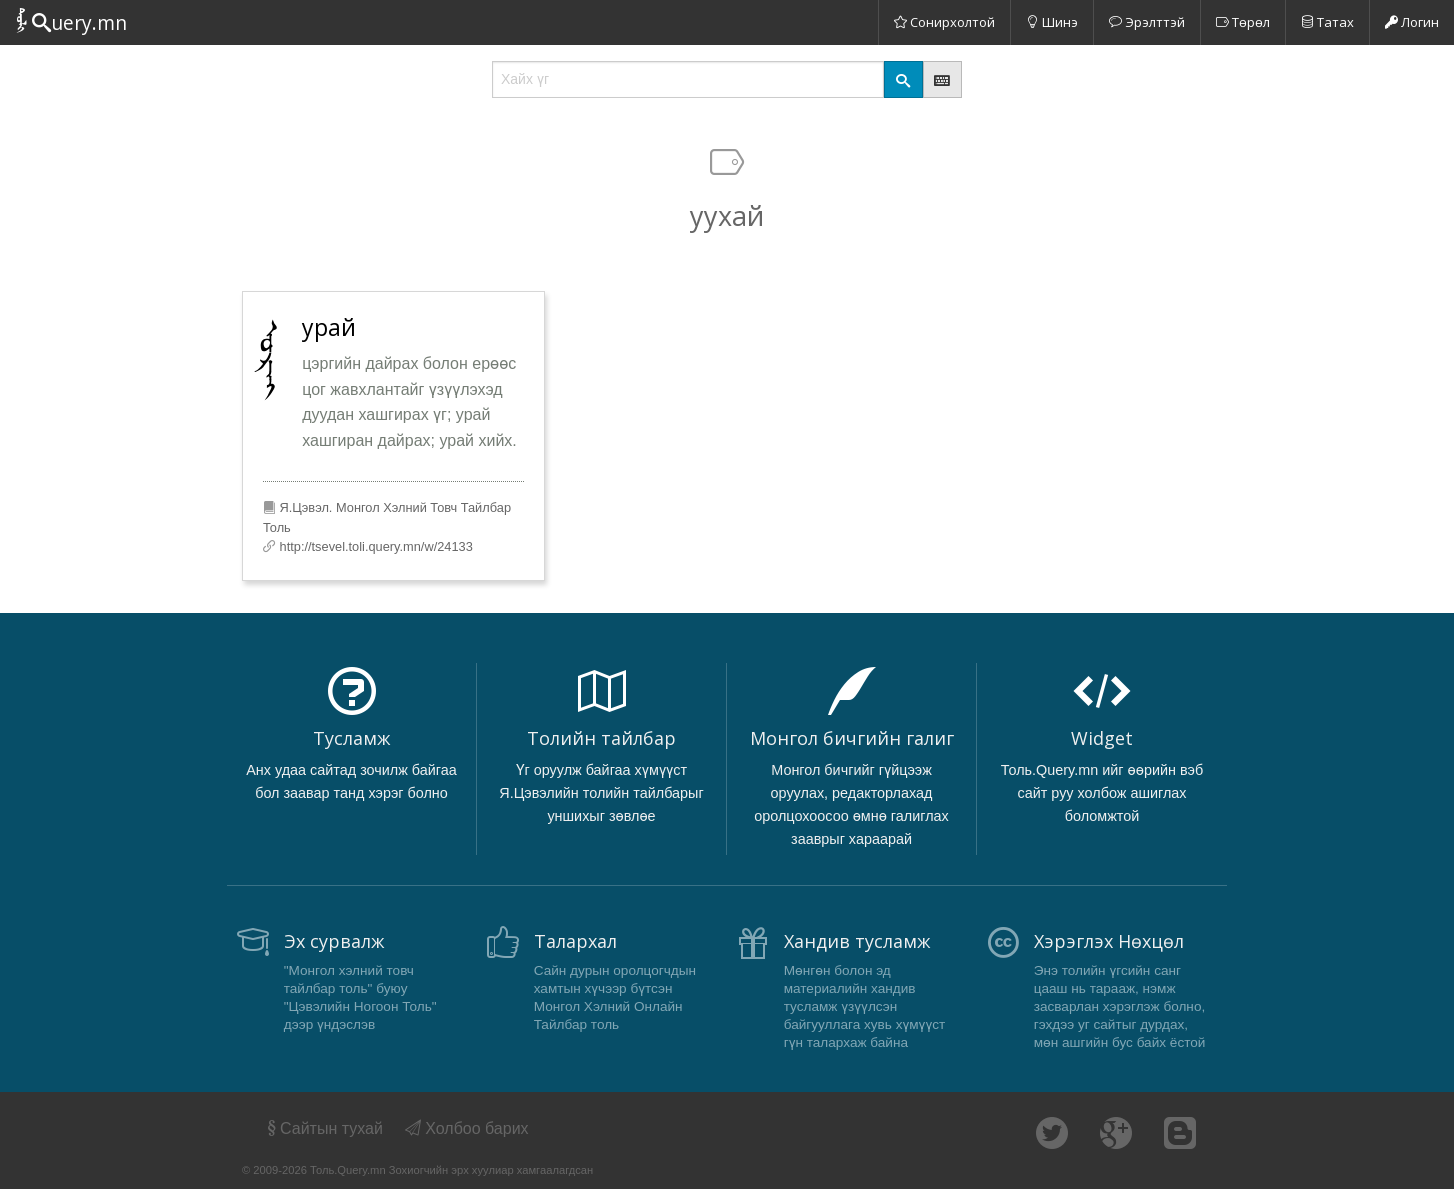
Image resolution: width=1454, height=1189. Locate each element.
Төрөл (1243, 22)
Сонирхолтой (944, 22)
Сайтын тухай (323, 1128)
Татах (1327, 22)
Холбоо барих (467, 1128)
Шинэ (1052, 22)
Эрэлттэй (1147, 22)
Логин (1412, 22)
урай (329, 327)
